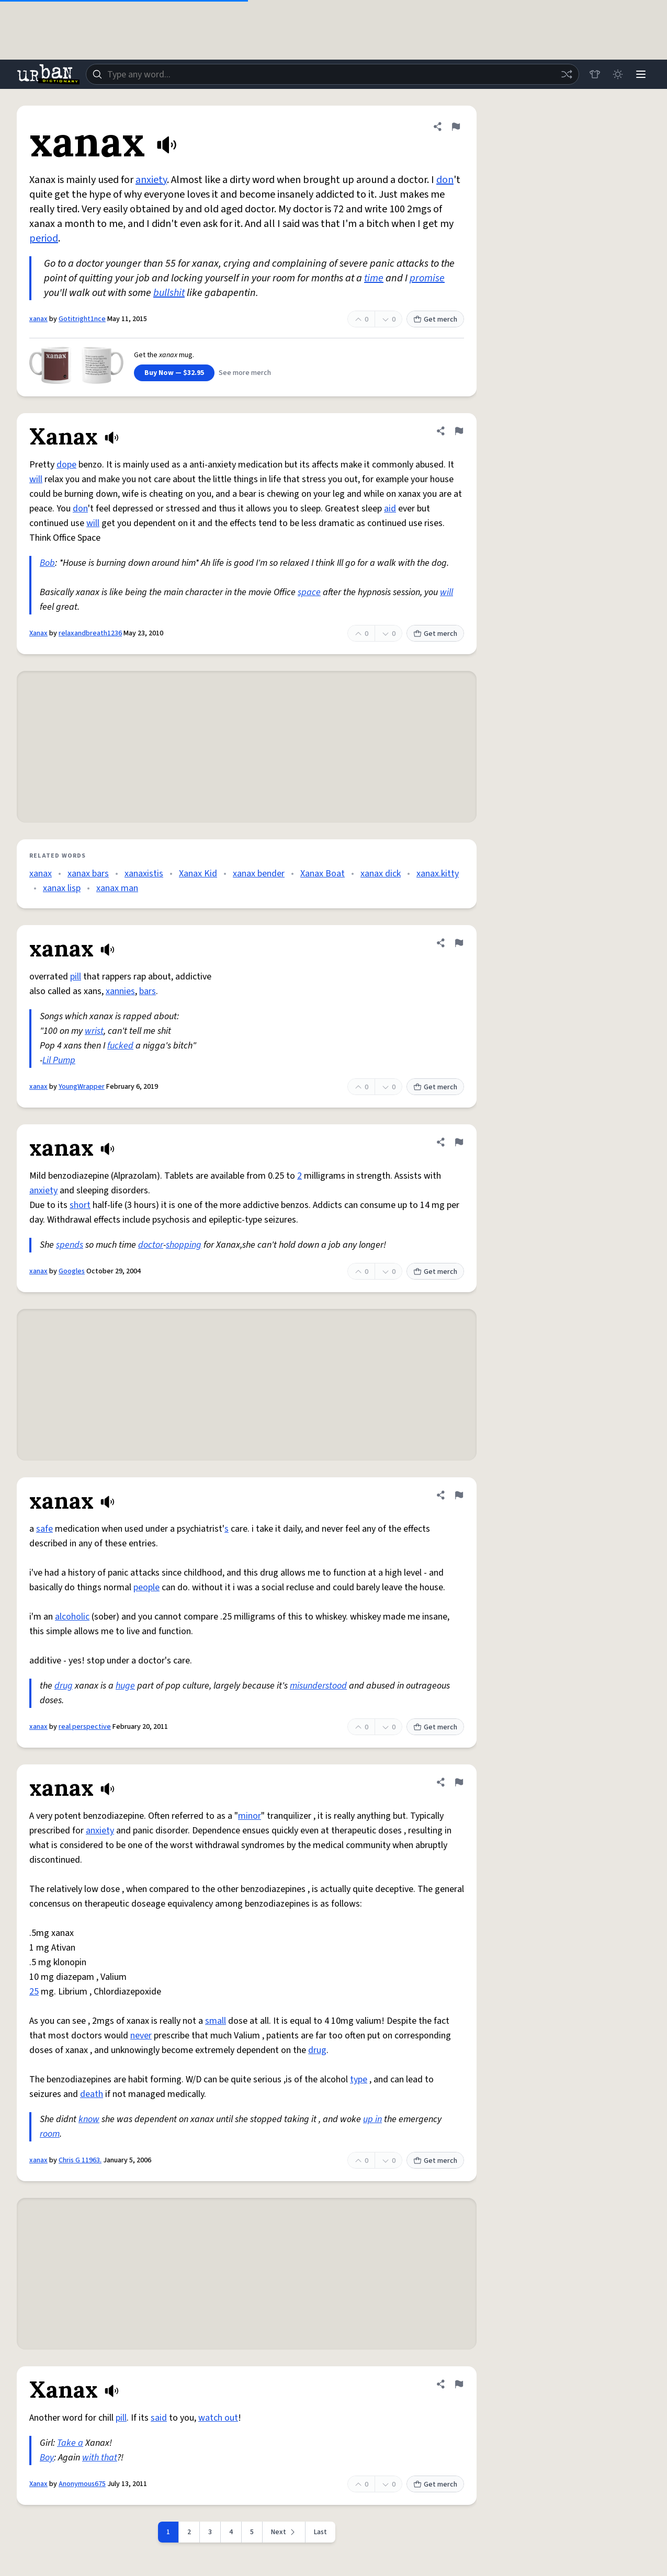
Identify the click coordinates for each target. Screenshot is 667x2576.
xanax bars (88, 873)
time (373, 278)
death (91, 2094)
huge (125, 1685)
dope (66, 464)
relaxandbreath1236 (90, 633)
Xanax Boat (322, 873)
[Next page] (284, 2532)
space (309, 592)
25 (34, 1991)
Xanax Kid (198, 873)
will (35, 479)
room (50, 2133)
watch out (218, 2417)
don (445, 180)
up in (372, 2119)
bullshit (169, 293)
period (43, 238)
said (159, 2417)
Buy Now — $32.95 (174, 373)
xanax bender (259, 873)
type (358, 2079)
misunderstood (318, 1685)
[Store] (594, 74)
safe (44, 1528)
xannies (120, 991)
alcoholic (72, 1616)
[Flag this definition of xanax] (455, 126)
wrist (94, 1031)
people (146, 1587)
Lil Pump (58, 1060)
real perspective (85, 1727)
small (215, 2020)
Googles (72, 1271)
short (80, 1205)
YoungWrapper (82, 1086)
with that (99, 2457)
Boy (47, 2457)
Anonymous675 (82, 2484)
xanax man (117, 888)
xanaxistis (144, 873)
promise (427, 278)
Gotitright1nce (82, 319)
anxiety (151, 180)
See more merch (245, 373)
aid (390, 508)
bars (147, 991)
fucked (120, 1045)
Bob (47, 562)
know (88, 2119)
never (141, 2035)
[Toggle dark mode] (617, 74)
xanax (38, 319)
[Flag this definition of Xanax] (458, 431)
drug (63, 1685)
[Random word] (566, 74)
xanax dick (380, 873)
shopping (183, 1244)
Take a (70, 2442)
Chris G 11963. (80, 2160)
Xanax (38, 633)
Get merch (435, 319)
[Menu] (640, 74)
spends (69, 1244)
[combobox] (332, 74)
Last (320, 2532)
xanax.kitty (437, 873)
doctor (150, 1244)
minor (249, 1815)
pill (75, 976)
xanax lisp (62, 888)
